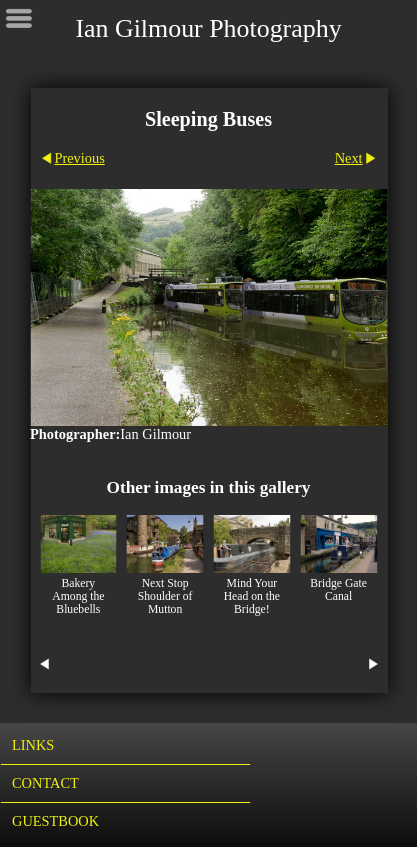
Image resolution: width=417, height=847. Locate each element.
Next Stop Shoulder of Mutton (165, 596)
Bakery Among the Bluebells (78, 596)
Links (33, 745)
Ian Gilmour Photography (208, 28)
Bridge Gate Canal (338, 590)
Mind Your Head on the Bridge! (252, 596)
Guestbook (55, 821)
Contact (45, 783)
